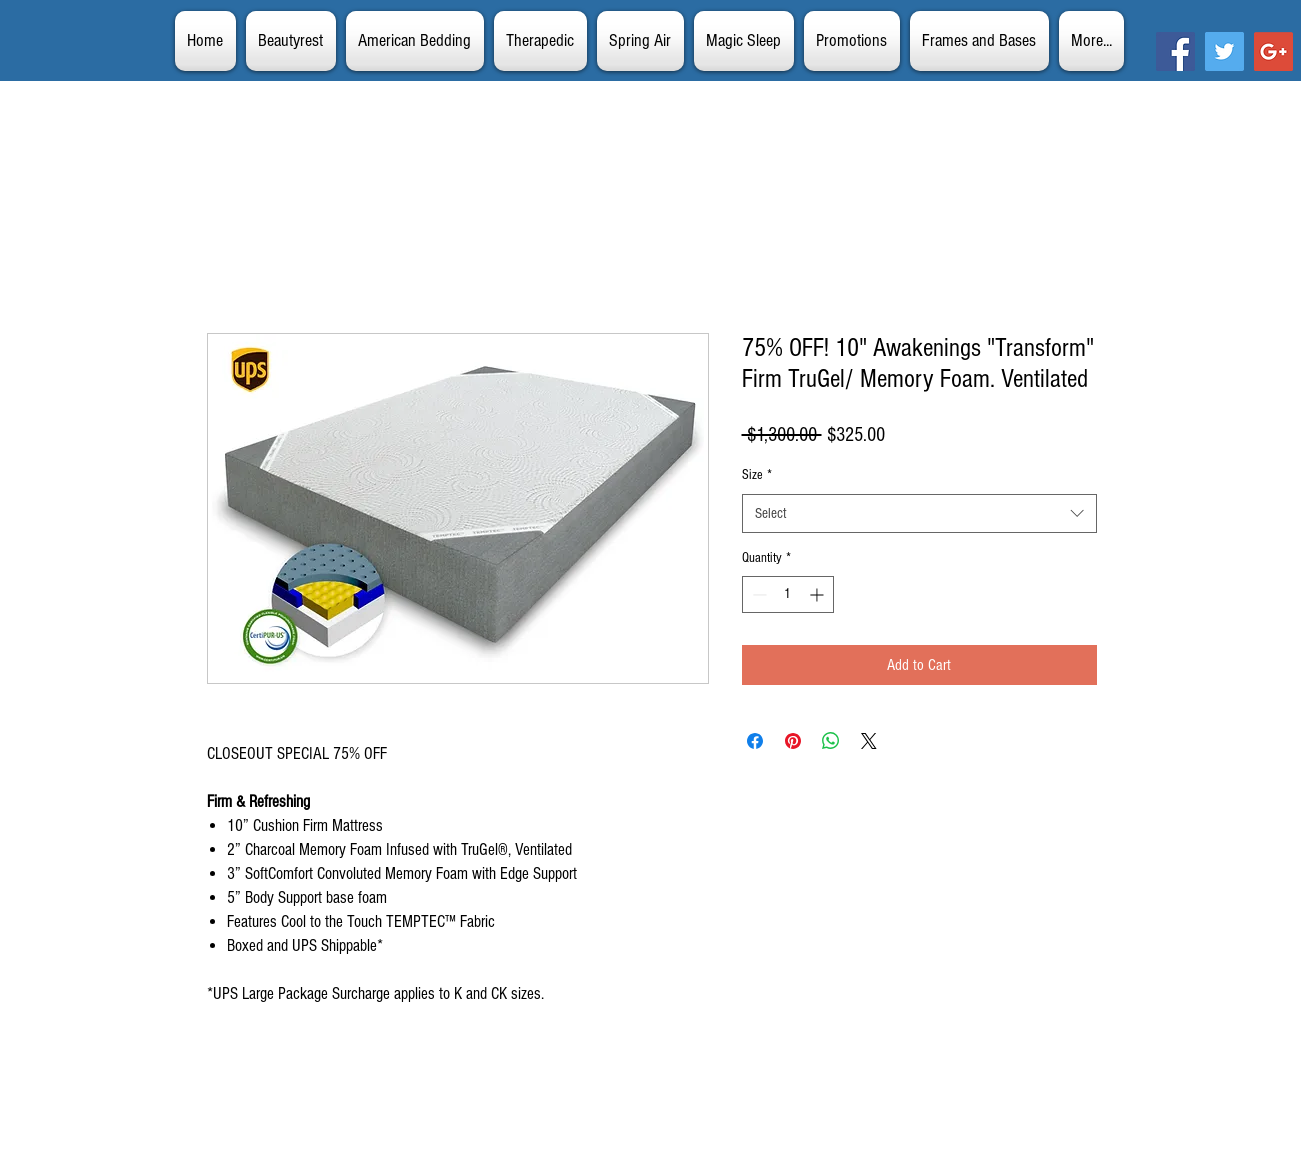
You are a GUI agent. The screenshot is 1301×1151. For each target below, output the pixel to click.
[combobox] (919, 513)
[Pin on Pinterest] (793, 741)
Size (757, 475)
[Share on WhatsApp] (831, 741)
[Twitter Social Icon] (1224, 51)
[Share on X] (869, 741)
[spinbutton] (788, 594)
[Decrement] (757, 594)
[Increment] (818, 594)
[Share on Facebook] (755, 741)
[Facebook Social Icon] (1175, 51)
